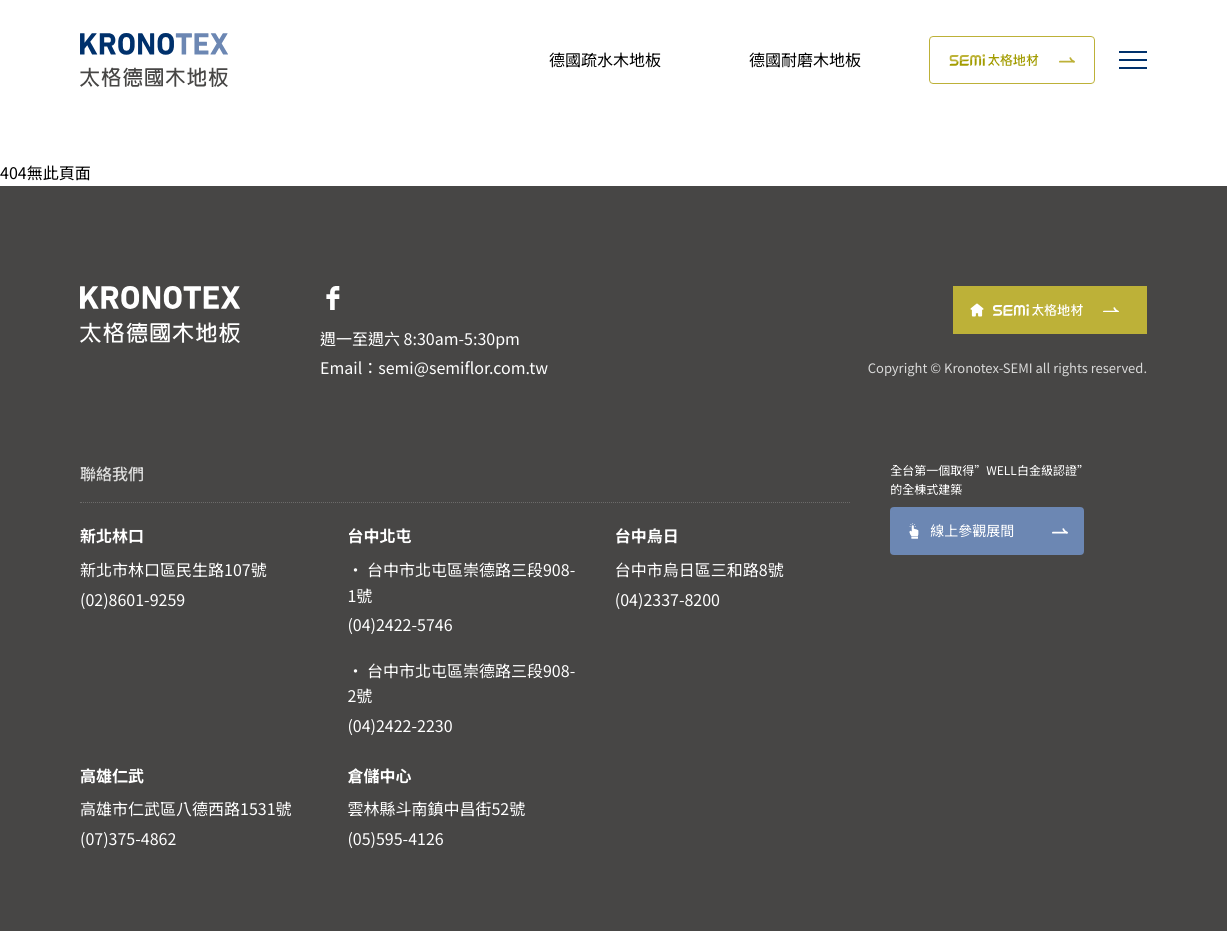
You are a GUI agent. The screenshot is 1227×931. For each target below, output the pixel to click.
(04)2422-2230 (399, 725)
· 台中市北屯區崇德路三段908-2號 (461, 683)
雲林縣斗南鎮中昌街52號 (436, 808)
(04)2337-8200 (667, 599)
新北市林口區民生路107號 (173, 569)
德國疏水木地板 (605, 59)
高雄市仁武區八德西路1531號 (186, 808)
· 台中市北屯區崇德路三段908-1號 (461, 582)
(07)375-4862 (128, 838)
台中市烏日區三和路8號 (699, 569)
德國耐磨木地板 (805, 59)
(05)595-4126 (395, 838)
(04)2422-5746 (399, 624)
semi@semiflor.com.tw (463, 367)
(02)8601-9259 (132, 599)
